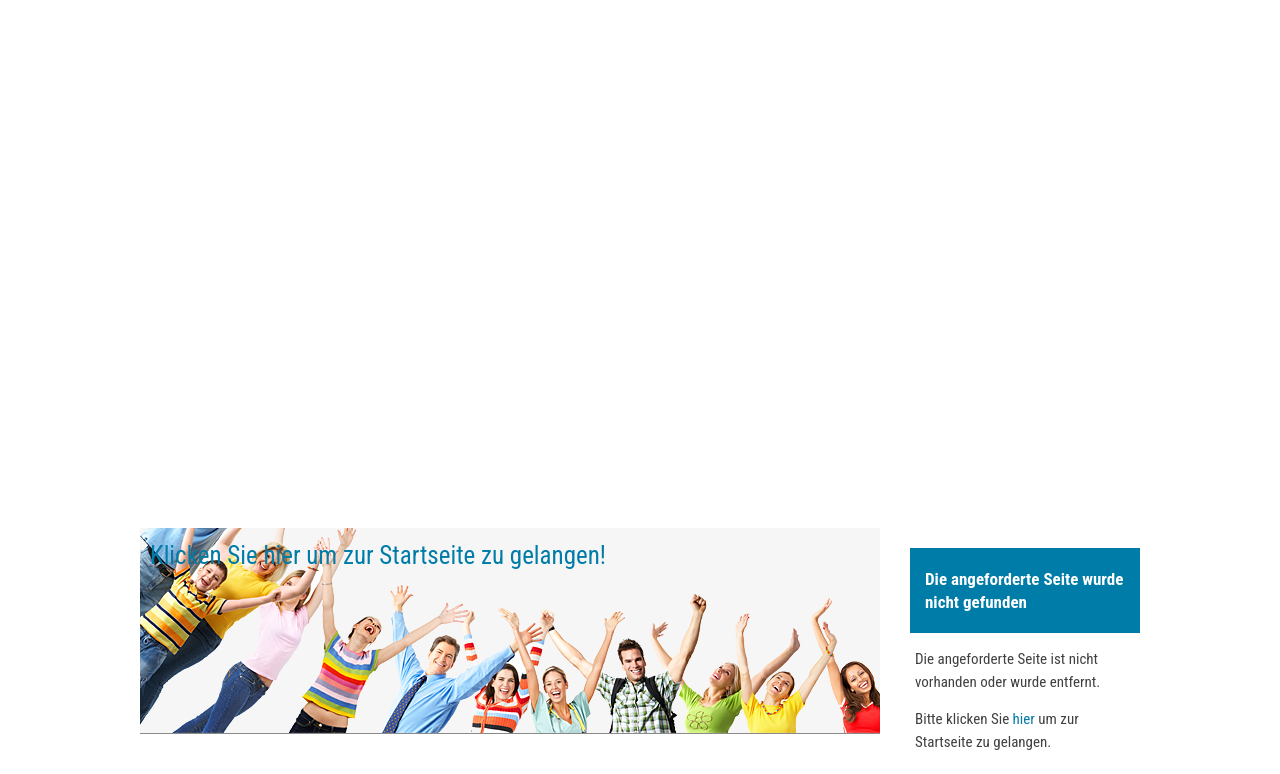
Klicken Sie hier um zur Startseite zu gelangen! (378, 555)
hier (1024, 719)
